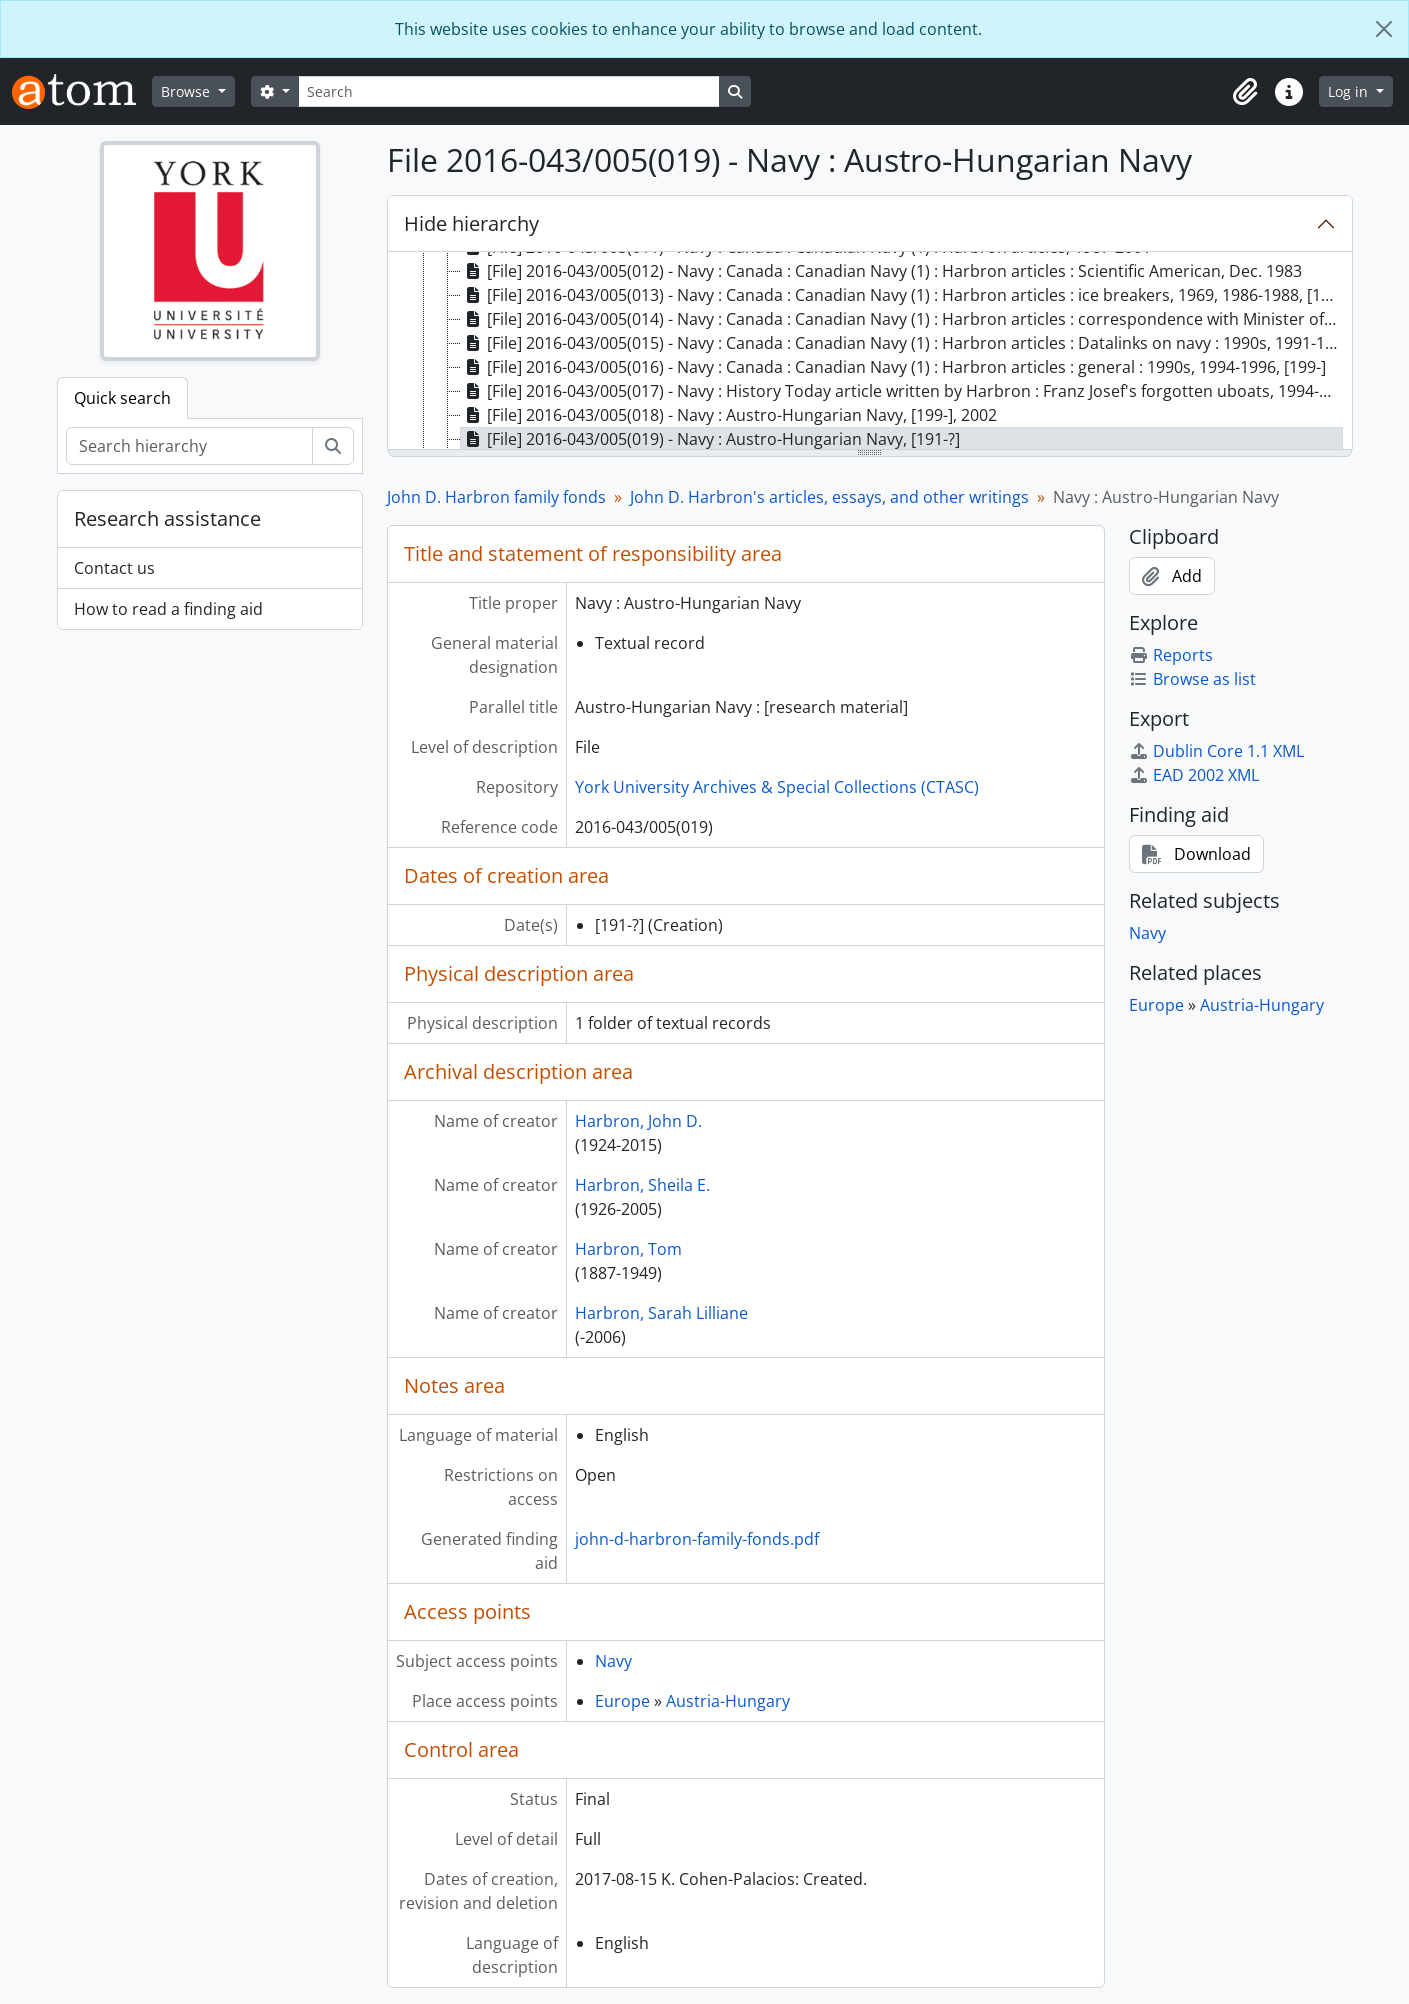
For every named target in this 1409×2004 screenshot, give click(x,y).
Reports (1171, 655)
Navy (613, 1661)
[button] (1245, 92)
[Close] (1384, 29)
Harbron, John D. (638, 1121)
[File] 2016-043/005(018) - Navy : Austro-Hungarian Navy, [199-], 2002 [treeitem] (729, 415)
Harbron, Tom (628, 1249)
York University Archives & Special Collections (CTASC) (777, 787)
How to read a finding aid (168, 609)
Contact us (114, 568)
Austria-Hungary (728, 1701)
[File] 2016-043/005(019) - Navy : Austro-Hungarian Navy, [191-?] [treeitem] (710, 439)
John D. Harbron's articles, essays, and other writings (829, 497)
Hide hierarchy (471, 223)
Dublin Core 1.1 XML (1216, 751)
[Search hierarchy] (189, 446)
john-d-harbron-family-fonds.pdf (697, 1539)
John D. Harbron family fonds (496, 497)
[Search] (509, 91)
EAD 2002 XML (1194, 775)
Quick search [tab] (122, 398)
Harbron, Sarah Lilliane (661, 1313)
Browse (187, 91)
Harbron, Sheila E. (642, 1185)
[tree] (870, 352)
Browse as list (1192, 679)
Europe (622, 1701)
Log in (1350, 91)
